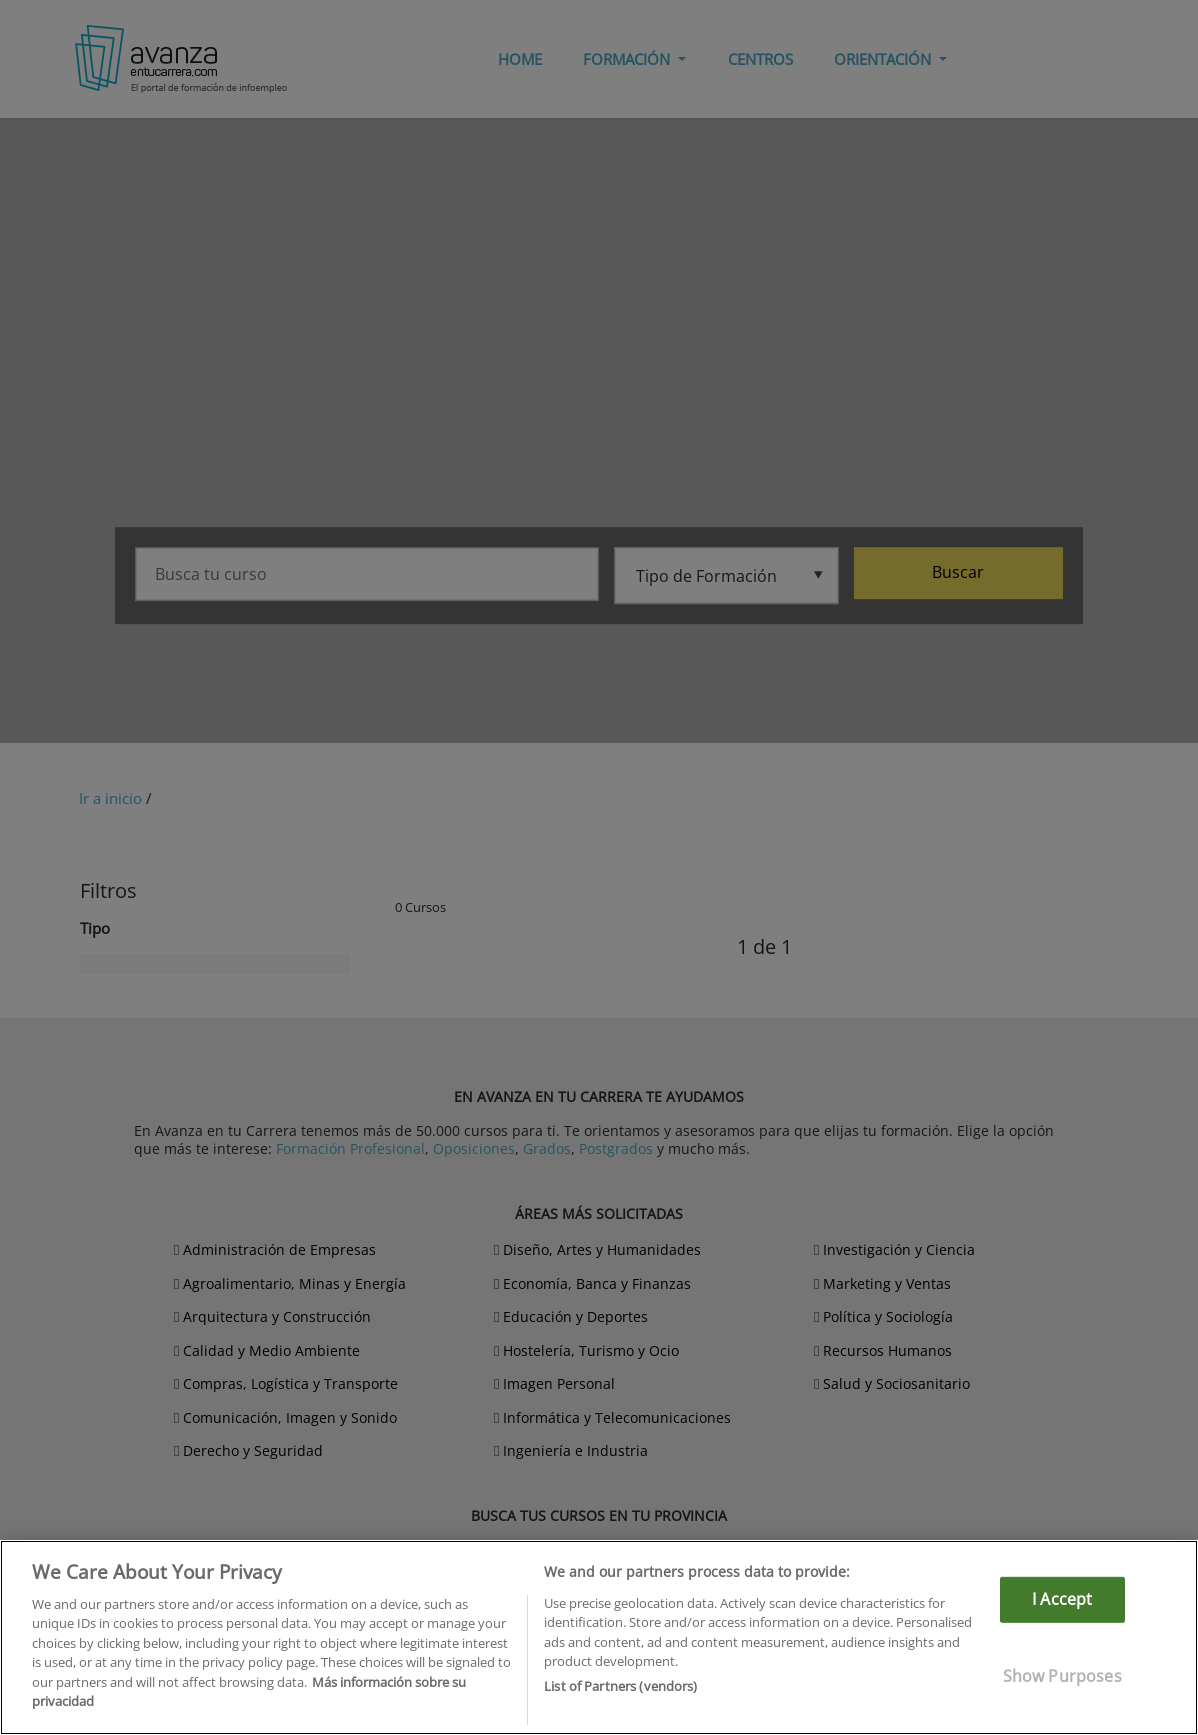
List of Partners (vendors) (620, 1686)
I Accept (1062, 1599)
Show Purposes (1062, 1675)
